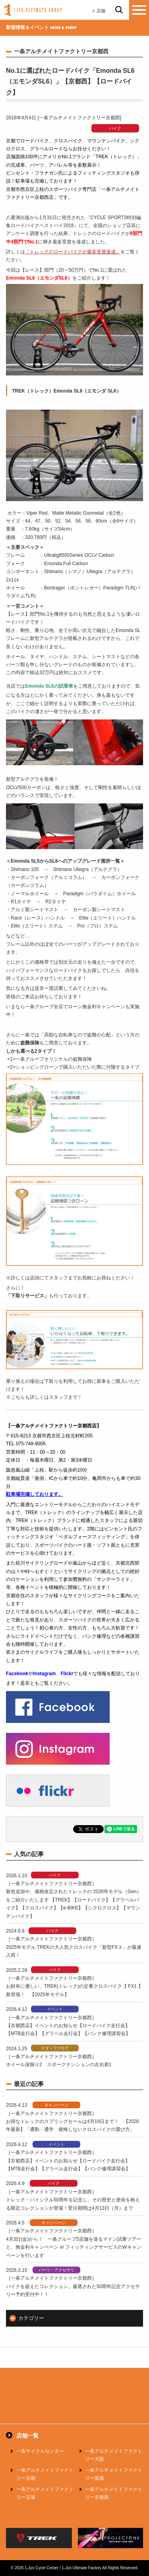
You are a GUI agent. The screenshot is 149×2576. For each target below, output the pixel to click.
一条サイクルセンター (40, 2451)
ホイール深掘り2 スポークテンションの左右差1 (58, 2064)
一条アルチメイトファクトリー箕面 (113, 2474)
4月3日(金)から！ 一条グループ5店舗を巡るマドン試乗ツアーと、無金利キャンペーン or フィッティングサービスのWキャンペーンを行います (73, 2247)
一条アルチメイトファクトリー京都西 (113, 2493)
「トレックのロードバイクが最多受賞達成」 (72, 252)
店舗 (101, 10)
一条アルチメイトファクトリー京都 (45, 2474)
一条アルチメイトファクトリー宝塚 (45, 2493)
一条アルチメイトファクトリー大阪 (113, 2455)
